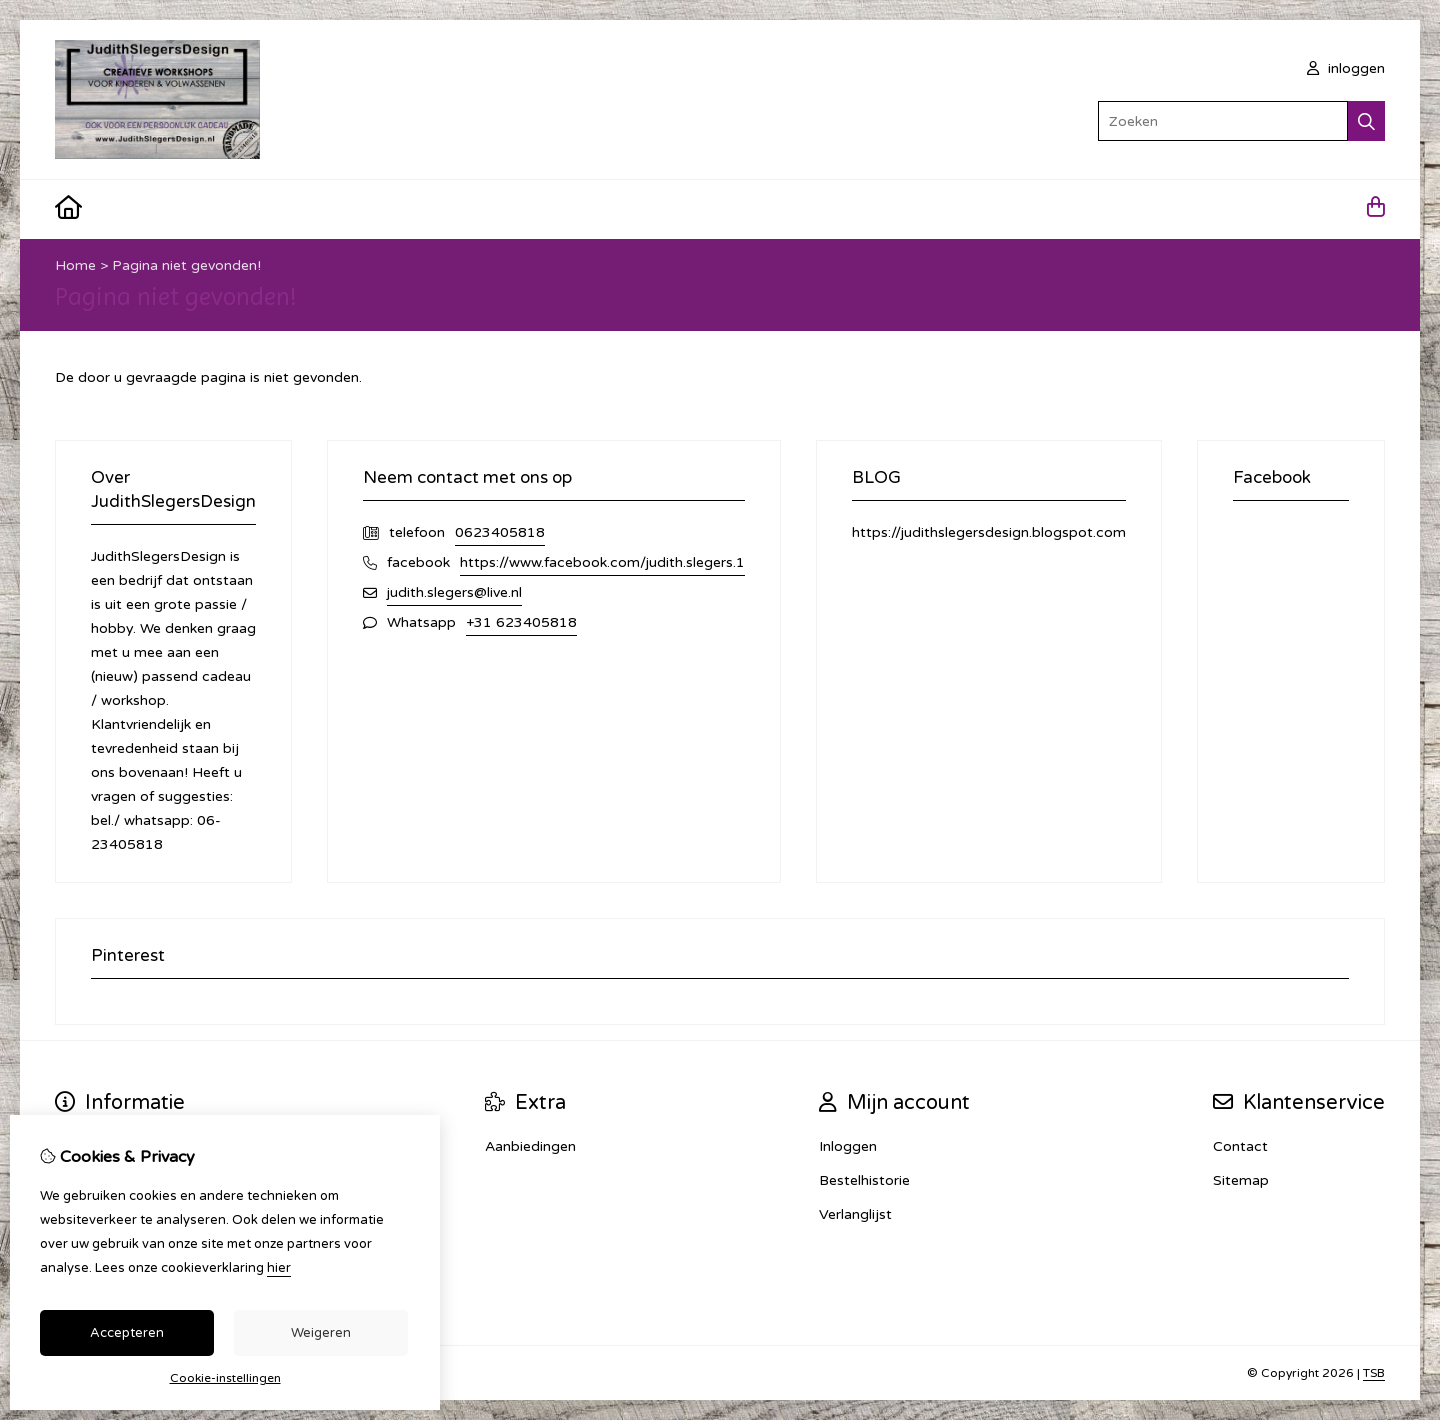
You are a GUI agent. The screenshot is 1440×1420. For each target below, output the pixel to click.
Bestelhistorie (864, 1180)
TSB (1374, 1373)
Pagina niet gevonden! (186, 265)
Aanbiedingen (530, 1146)
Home (75, 265)
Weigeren (321, 1333)
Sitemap (1241, 1180)
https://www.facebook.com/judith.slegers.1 (602, 562)
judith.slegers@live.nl (454, 592)
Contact (1240, 1146)
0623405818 (500, 532)
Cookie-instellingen (225, 1378)
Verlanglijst (855, 1214)
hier (279, 1268)
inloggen (1346, 68)
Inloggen (848, 1146)
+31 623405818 (521, 622)
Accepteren (127, 1333)
